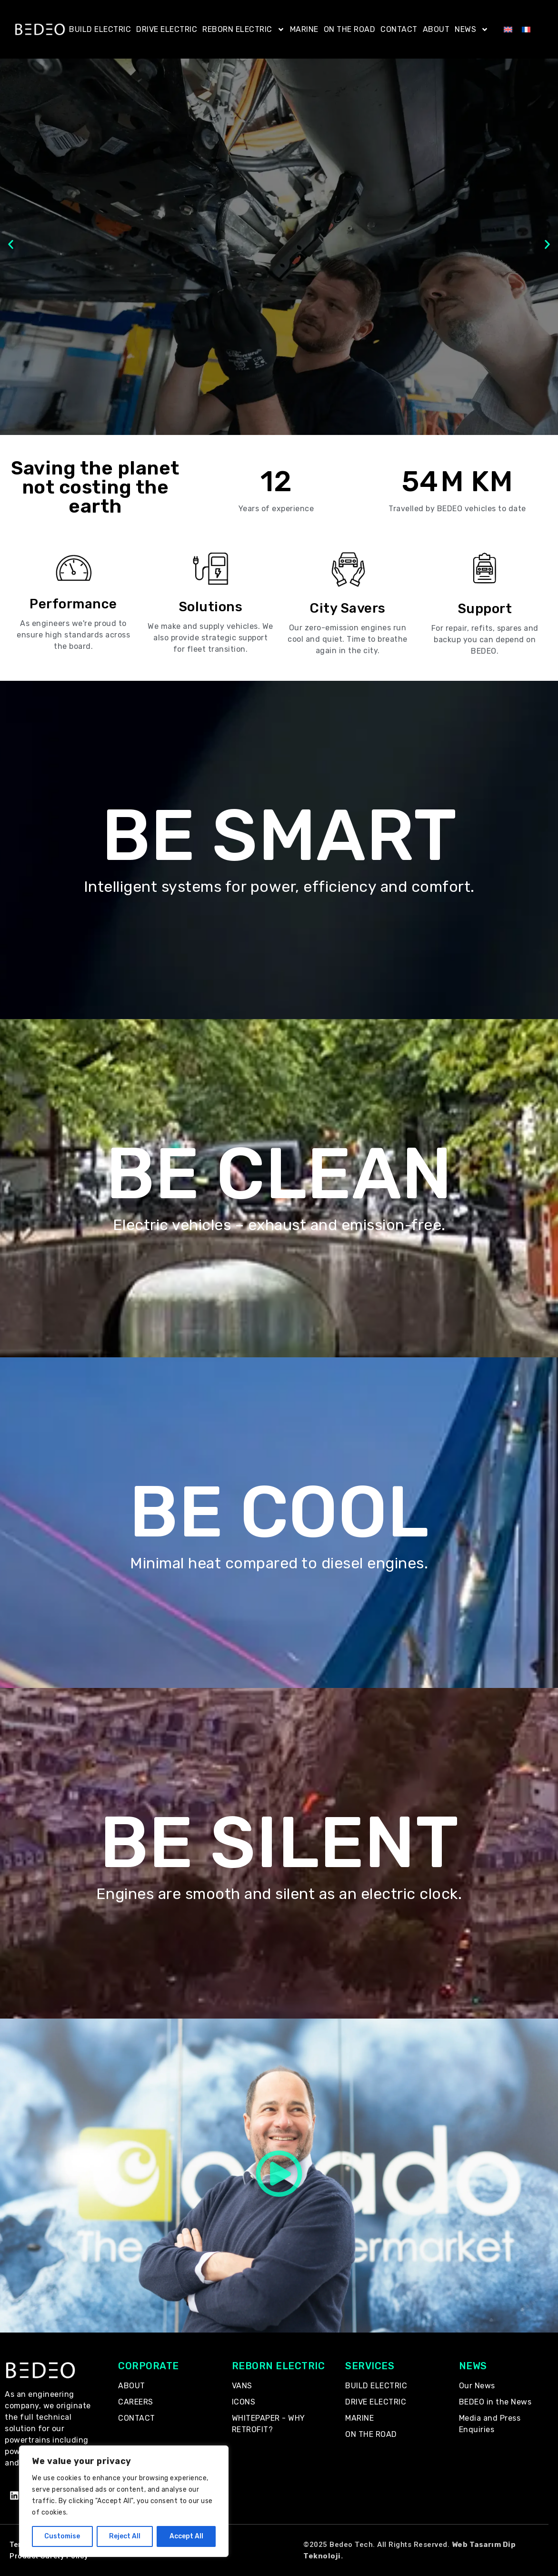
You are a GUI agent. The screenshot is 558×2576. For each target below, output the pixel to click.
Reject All (124, 2536)
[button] (11, 245)
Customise (62, 2536)
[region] (124, 2501)
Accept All (186, 2536)
